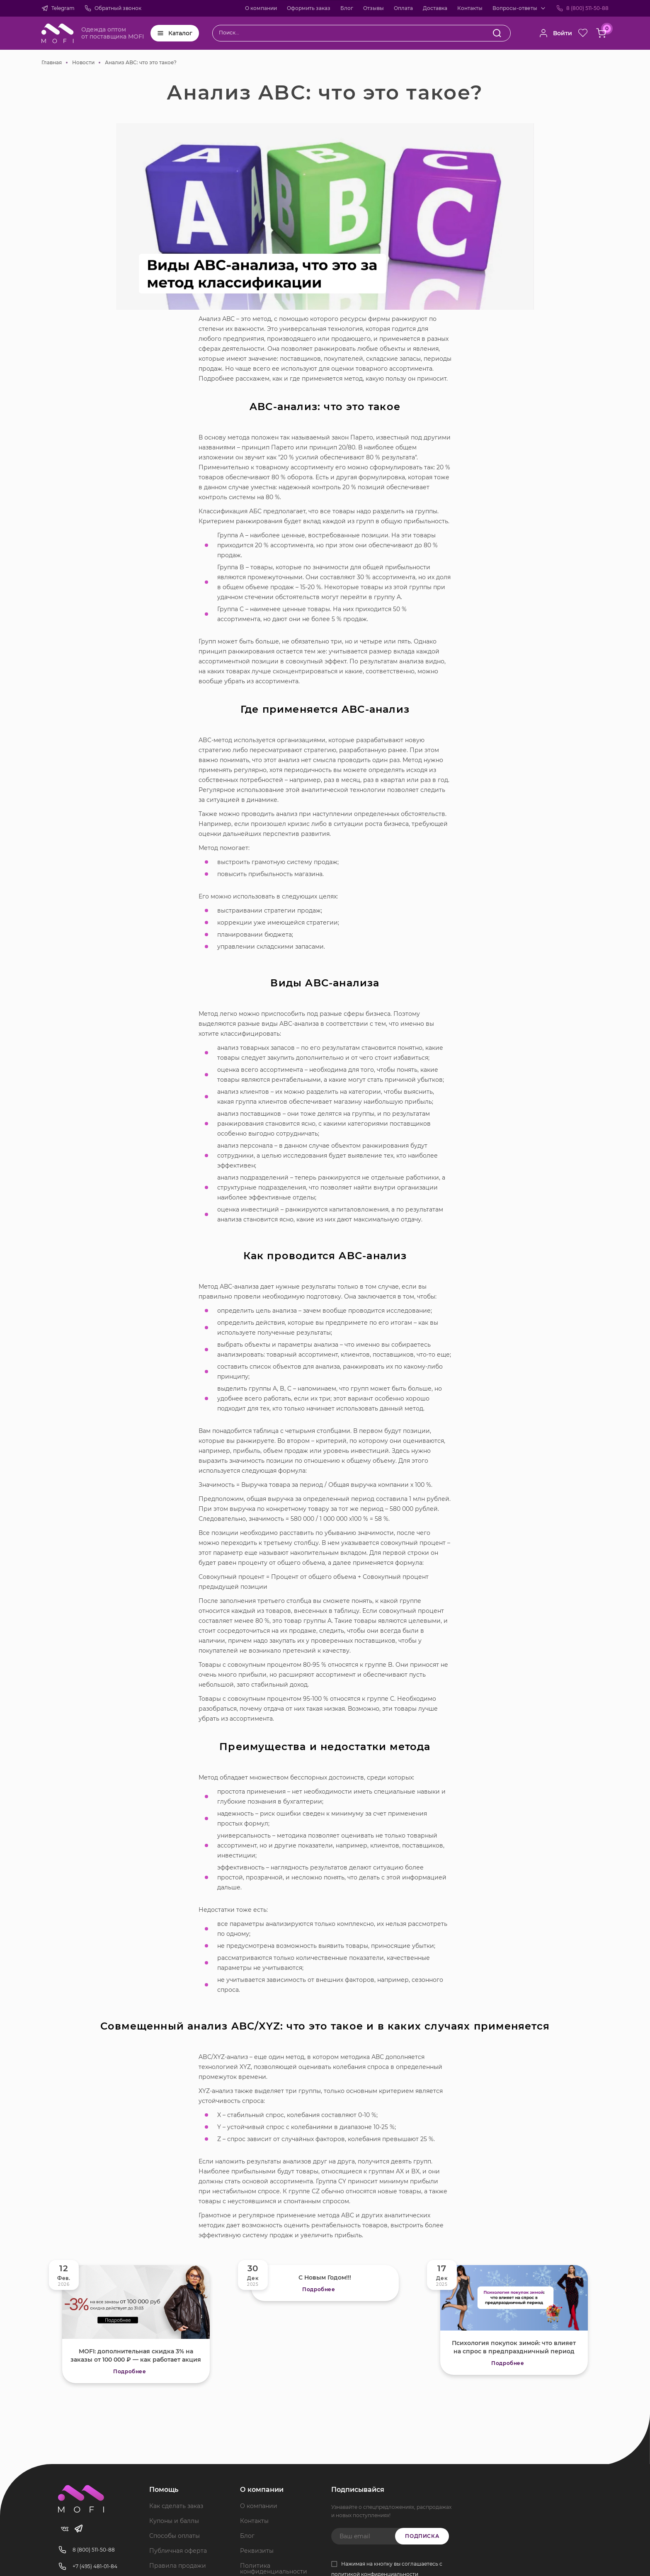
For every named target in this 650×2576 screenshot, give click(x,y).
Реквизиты (257, 2550)
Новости (83, 62)
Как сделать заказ (176, 2506)
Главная (51, 62)
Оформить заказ (308, 8)
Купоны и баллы (174, 2521)
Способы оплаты (174, 2536)
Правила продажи (177, 2565)
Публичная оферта (178, 2550)
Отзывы (373, 8)
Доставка (435, 8)
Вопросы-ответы (514, 8)
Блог (346, 8)
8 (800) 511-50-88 (587, 8)
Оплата (403, 8)
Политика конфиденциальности (273, 2568)
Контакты (470, 8)
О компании (261, 8)
